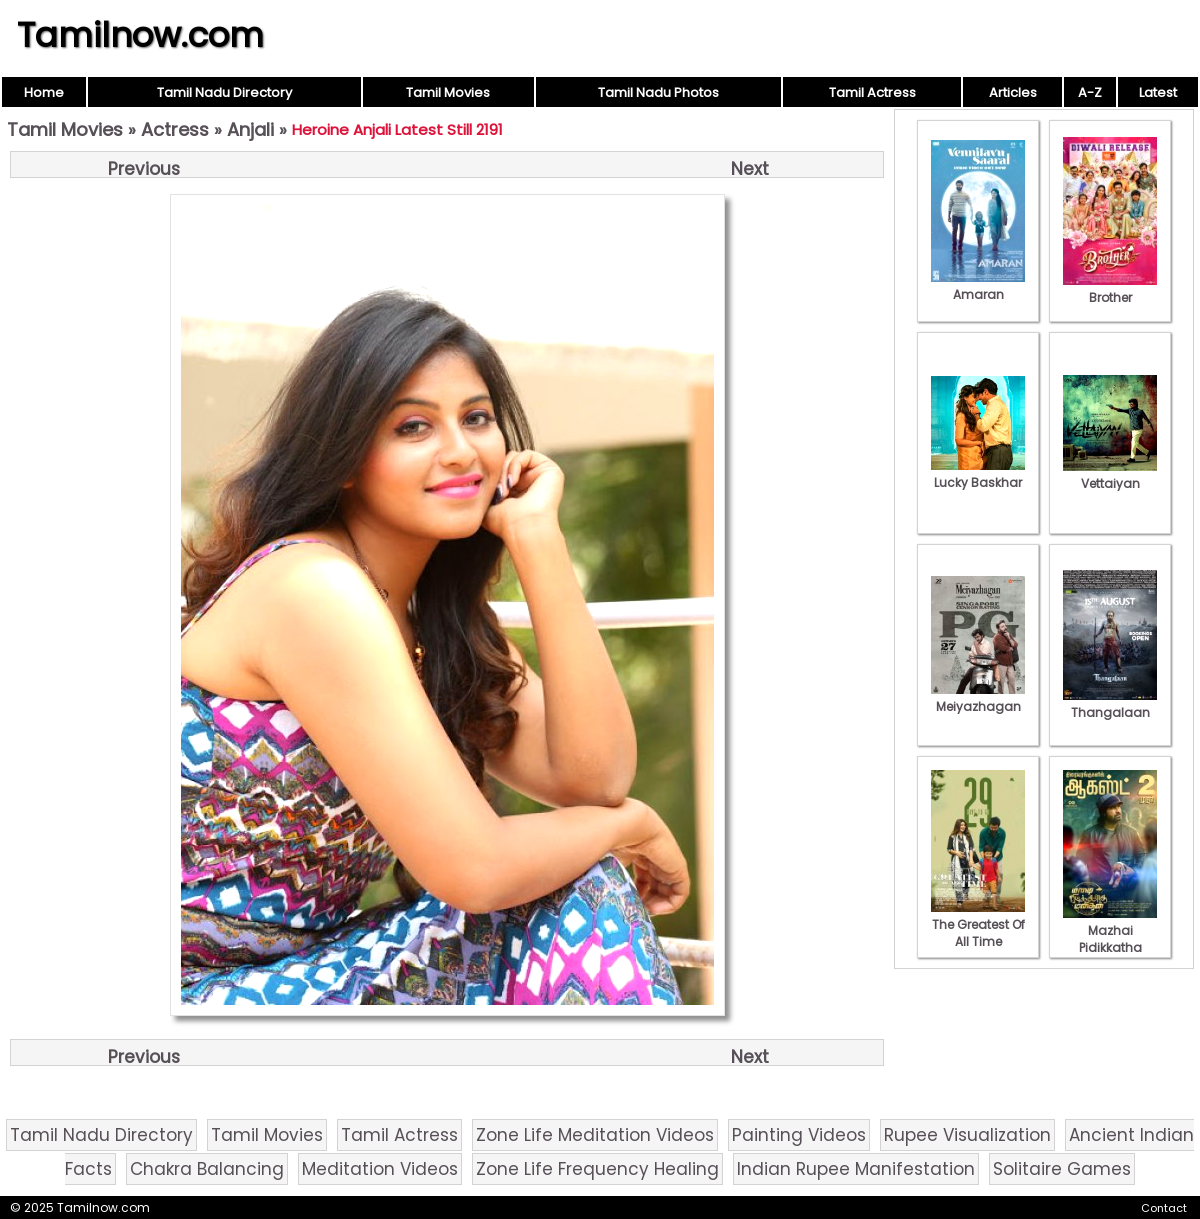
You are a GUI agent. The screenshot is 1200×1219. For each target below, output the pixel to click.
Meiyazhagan (978, 698)
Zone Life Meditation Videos (595, 1135)
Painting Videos (799, 1135)
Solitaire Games (1062, 1169)
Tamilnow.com (140, 35)
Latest (1158, 92)
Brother (1110, 289)
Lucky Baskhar (978, 474)
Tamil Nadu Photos (658, 92)
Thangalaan (1110, 704)
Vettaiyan (1110, 475)
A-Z (1090, 92)
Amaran (978, 286)
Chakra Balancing (207, 1169)
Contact (1164, 1208)
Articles (1013, 92)
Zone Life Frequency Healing (597, 1169)
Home (44, 92)
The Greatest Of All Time (978, 924)
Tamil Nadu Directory (224, 92)
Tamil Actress (872, 92)
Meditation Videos (380, 1169)
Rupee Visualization (967, 1135)
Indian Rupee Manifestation (856, 1169)
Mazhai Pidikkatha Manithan (1110, 939)
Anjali (250, 129)
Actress (175, 129)
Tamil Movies (448, 92)
